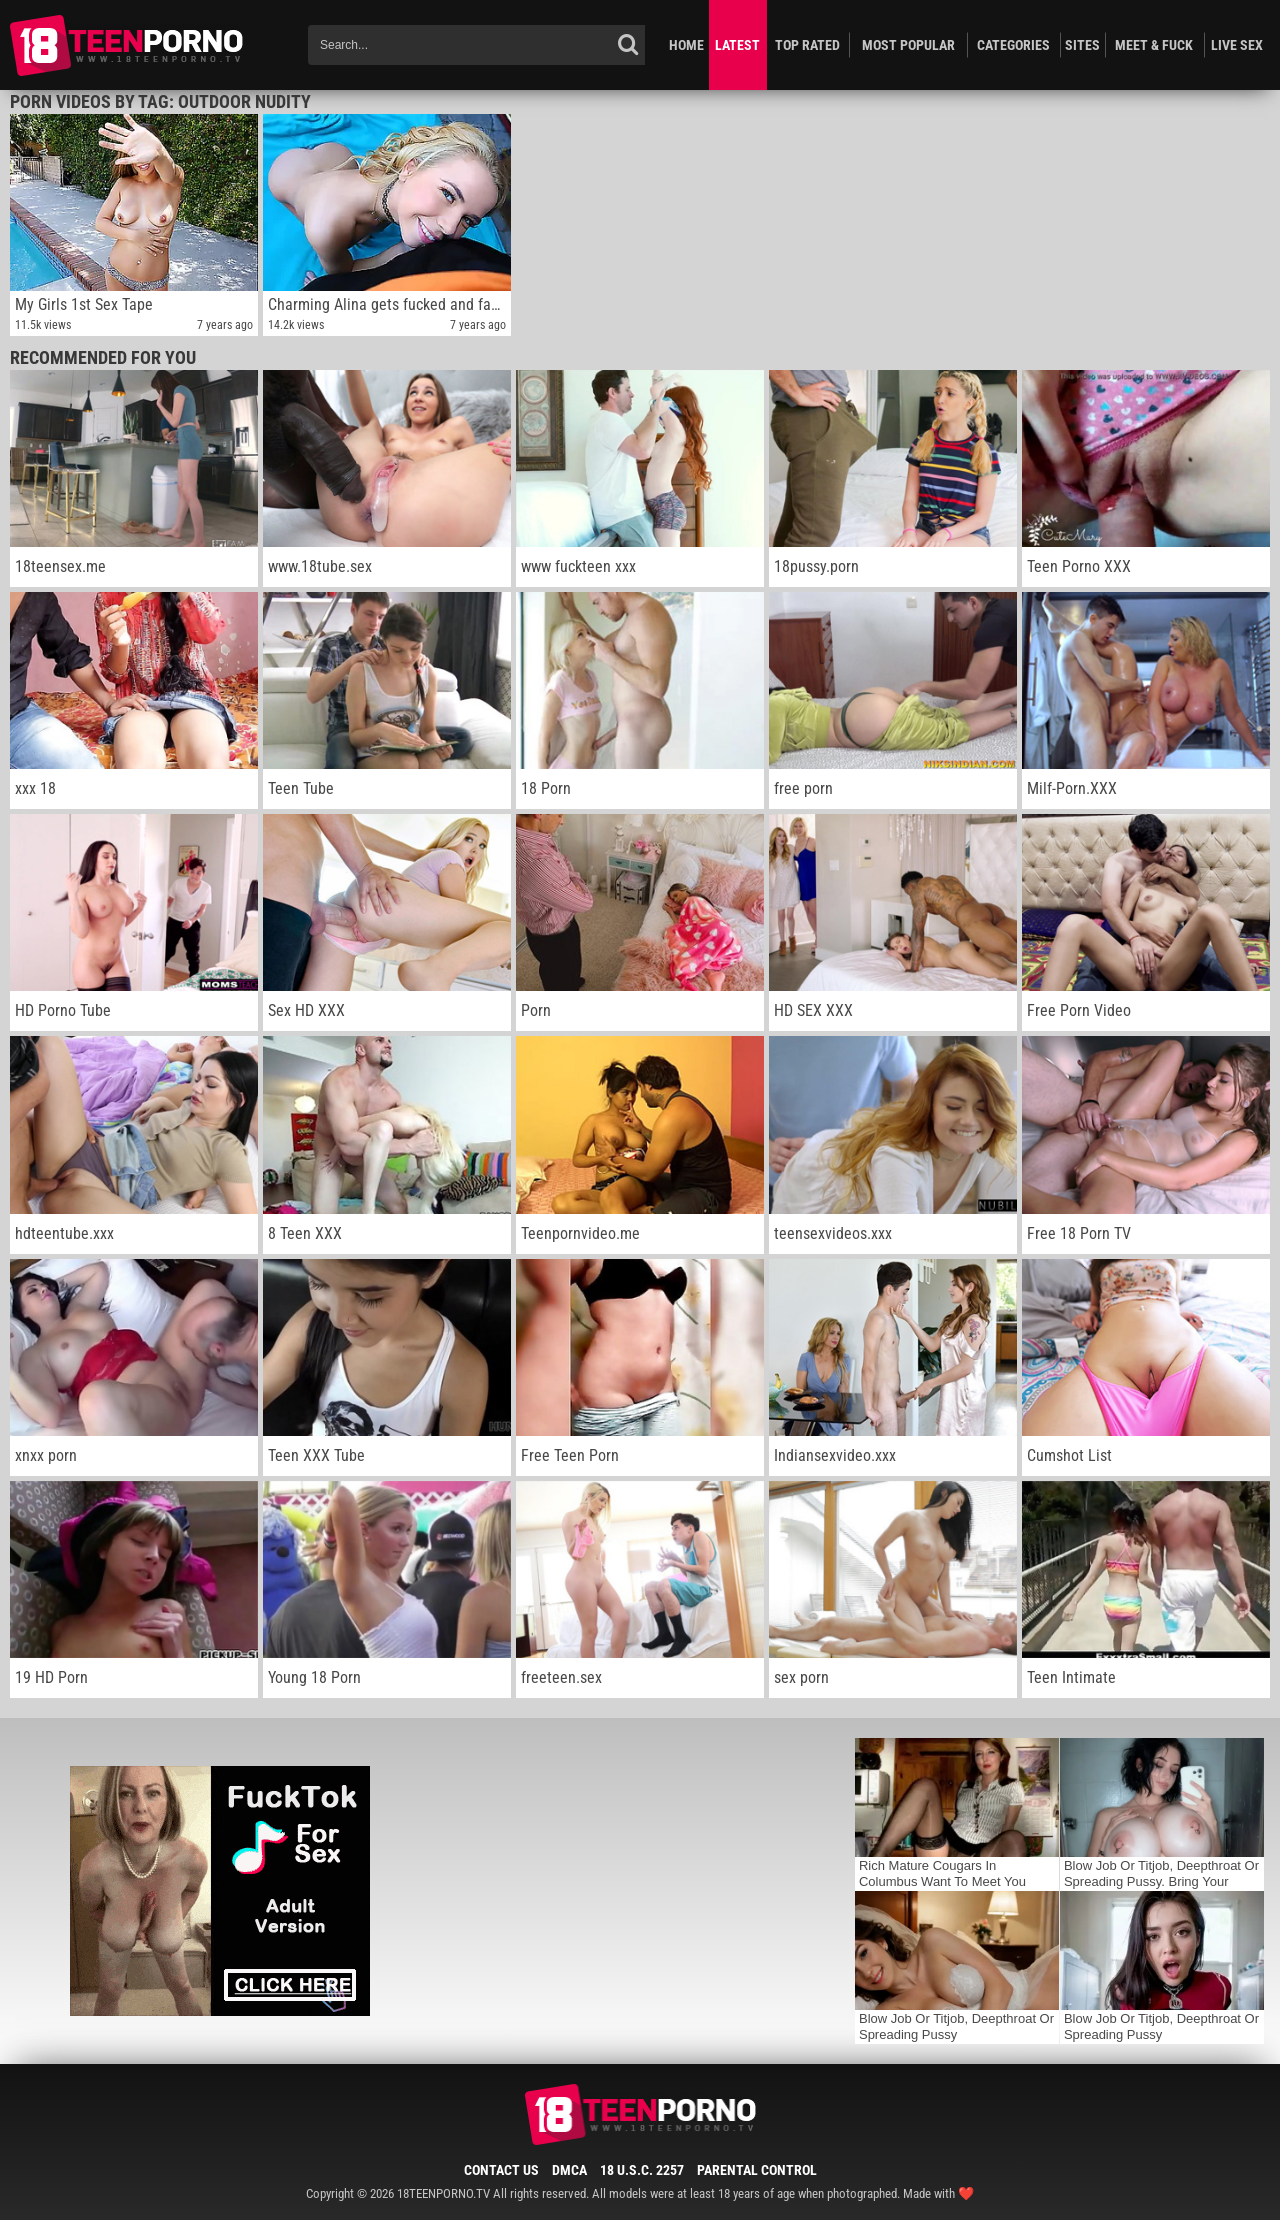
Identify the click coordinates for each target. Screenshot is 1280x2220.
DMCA (569, 2170)
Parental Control (757, 2170)
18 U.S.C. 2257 (642, 2170)
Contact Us (501, 2170)
